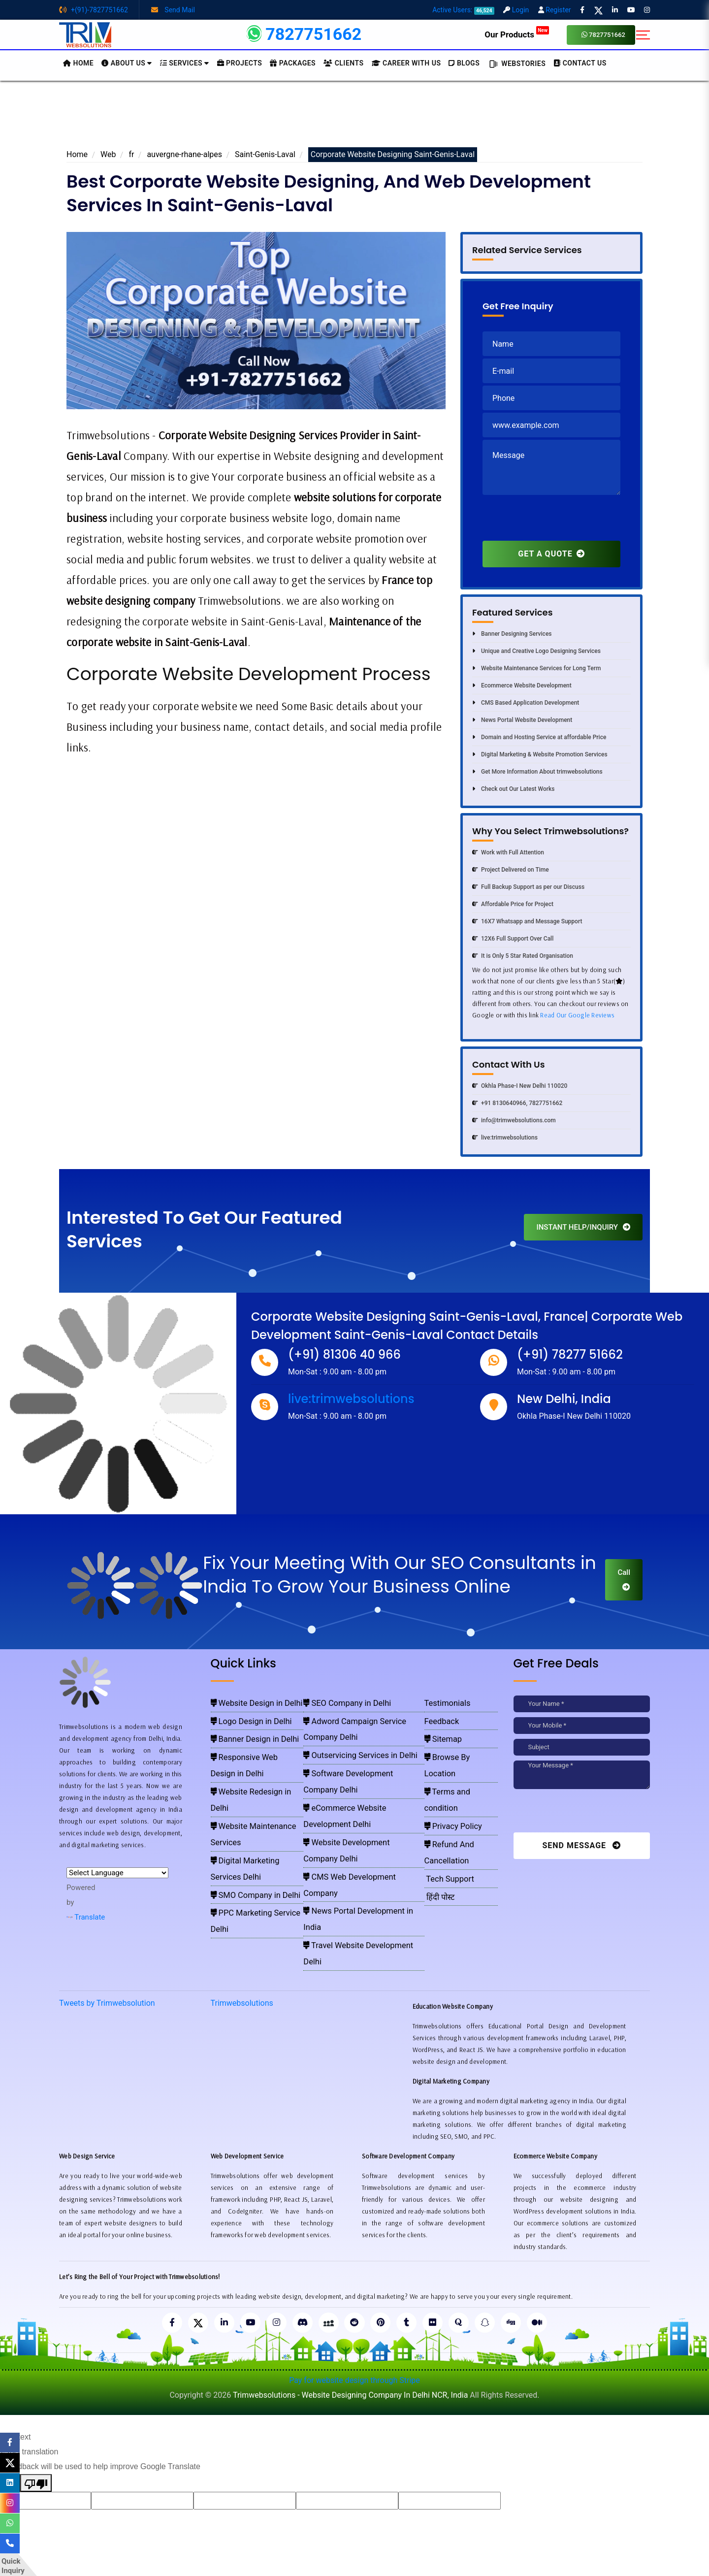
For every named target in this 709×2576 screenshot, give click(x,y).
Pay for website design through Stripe (354, 2320)
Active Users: (463, 10)
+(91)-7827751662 (93, 10)
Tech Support (445, 1801)
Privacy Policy (448, 1773)
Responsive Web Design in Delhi (255, 1744)
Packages (293, 63)
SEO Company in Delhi (337, 1701)
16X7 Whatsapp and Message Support (527, 921)
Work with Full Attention (508, 852)
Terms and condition (456, 1759)
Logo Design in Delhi (240, 1716)
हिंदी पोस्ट (438, 1816)
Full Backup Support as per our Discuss (528, 886)
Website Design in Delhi (244, 1701)
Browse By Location (455, 1744)
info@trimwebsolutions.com (514, 1120)
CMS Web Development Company (352, 1787)
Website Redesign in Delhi (247, 1759)
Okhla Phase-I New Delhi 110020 (519, 1085)
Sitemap (440, 1730)
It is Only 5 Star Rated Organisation (522, 955)
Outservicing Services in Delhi (346, 1730)
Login (516, 10)
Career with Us (406, 63)
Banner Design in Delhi (243, 1730)
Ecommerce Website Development (522, 685)
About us (126, 63)
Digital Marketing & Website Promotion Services (540, 754)
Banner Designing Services (511, 633)
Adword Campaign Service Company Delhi (363, 1716)
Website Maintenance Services (254, 1773)
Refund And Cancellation (462, 1787)
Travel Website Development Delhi (352, 1816)
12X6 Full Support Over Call (512, 938)
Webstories (516, 64)
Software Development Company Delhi (358, 1744)
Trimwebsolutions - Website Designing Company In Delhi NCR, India (350, 2335)
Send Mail (173, 10)
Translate (85, 1917)
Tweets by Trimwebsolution (107, 1942)
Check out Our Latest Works (513, 788)
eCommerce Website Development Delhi (361, 1759)
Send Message (581, 1845)
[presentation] (557, 521)
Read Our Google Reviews (577, 1015)
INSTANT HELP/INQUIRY (583, 1227)
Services (184, 63)
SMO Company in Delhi (244, 1801)
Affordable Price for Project (512, 904)
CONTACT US (580, 63)
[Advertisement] (354, 118)
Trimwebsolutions (242, 1942)
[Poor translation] (36, 2423)
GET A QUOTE (551, 553)
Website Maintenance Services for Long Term (536, 668)
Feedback (439, 1716)
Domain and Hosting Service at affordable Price (539, 737)
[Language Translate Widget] (117, 1872)
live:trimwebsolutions (505, 1137)
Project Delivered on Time (510, 869)
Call (623, 1579)
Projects (239, 63)
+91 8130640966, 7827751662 (517, 1103)
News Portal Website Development (522, 720)
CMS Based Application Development (525, 702)
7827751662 (603, 34)
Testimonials (444, 1701)
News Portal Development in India (352, 1801)
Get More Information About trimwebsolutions (537, 771)
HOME (78, 63)
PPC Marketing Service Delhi (251, 1816)
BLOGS (464, 63)
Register (554, 10)
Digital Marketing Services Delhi (255, 1787)
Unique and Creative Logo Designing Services (536, 651)
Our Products (516, 34)
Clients (343, 63)
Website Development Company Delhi (357, 1773)
